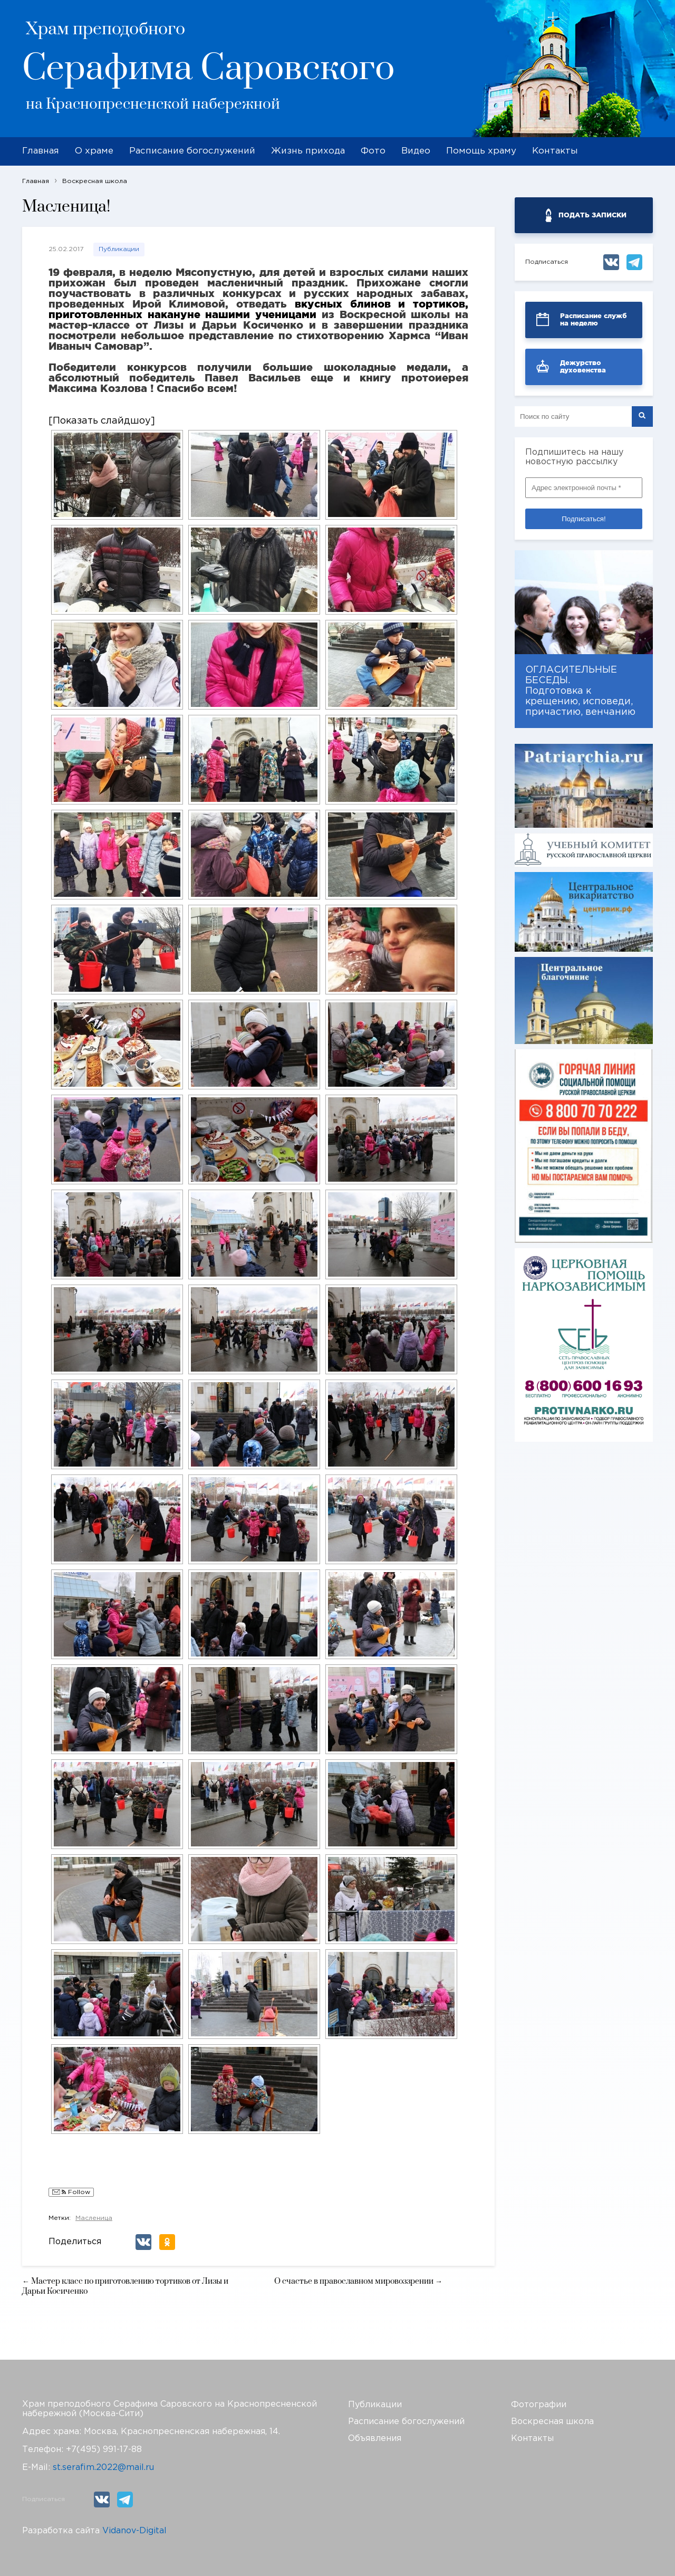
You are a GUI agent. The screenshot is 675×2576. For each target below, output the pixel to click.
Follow (71, 2192)
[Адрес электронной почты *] (583, 487)
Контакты (555, 151)
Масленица (93, 2218)
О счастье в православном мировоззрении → (358, 2281)
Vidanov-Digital (134, 2531)
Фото (373, 151)
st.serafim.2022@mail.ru (103, 2468)
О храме (94, 151)
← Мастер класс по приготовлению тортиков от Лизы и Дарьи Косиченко (125, 2286)
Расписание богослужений (192, 151)
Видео (415, 151)
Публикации (119, 249)
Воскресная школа (552, 2422)
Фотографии (538, 2405)
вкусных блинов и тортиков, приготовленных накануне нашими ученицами (258, 309)
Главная (40, 151)
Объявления (374, 2439)
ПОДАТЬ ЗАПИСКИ (592, 215)
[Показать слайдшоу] (102, 421)
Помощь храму (481, 151)
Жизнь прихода (308, 151)
